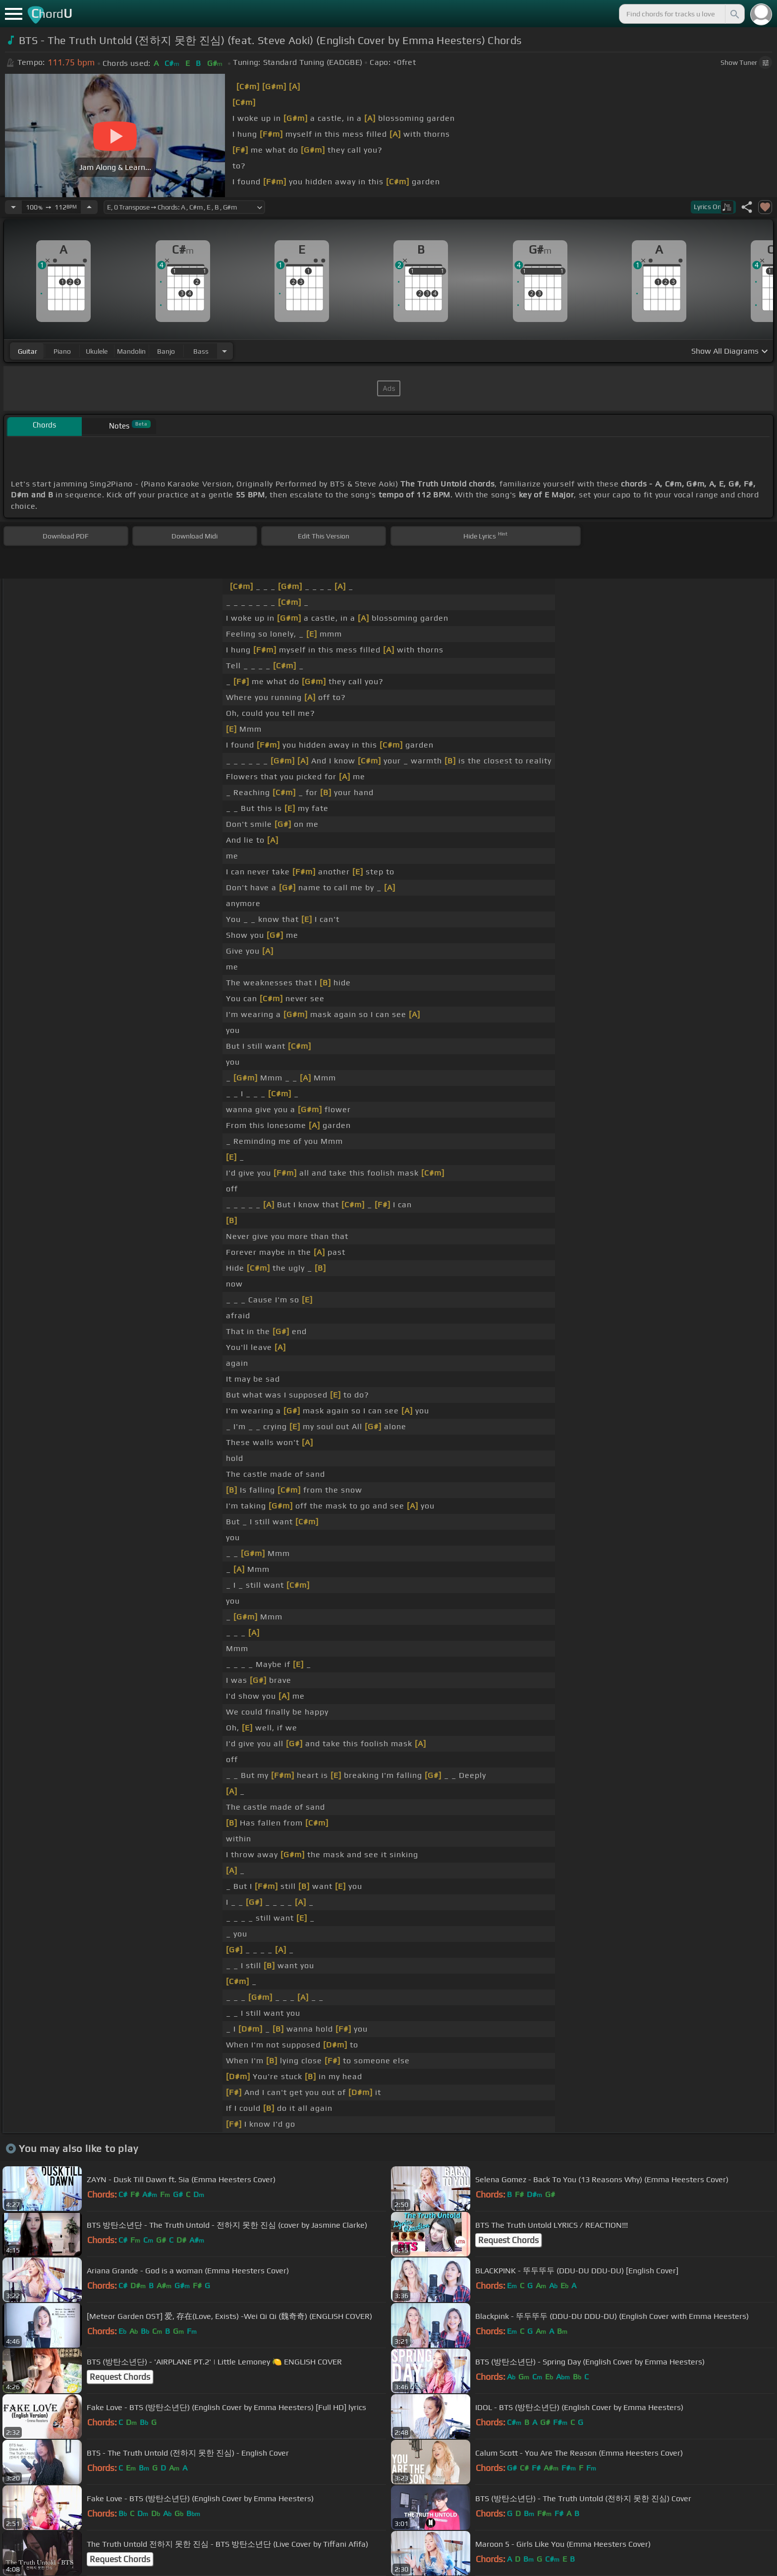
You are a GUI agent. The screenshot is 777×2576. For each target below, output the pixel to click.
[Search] (734, 14)
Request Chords (508, 2240)
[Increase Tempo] (89, 207)
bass (201, 351)
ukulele (97, 351)
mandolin (131, 351)
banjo (166, 351)
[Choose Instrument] (224, 351)
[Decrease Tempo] (13, 207)
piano (62, 351)
